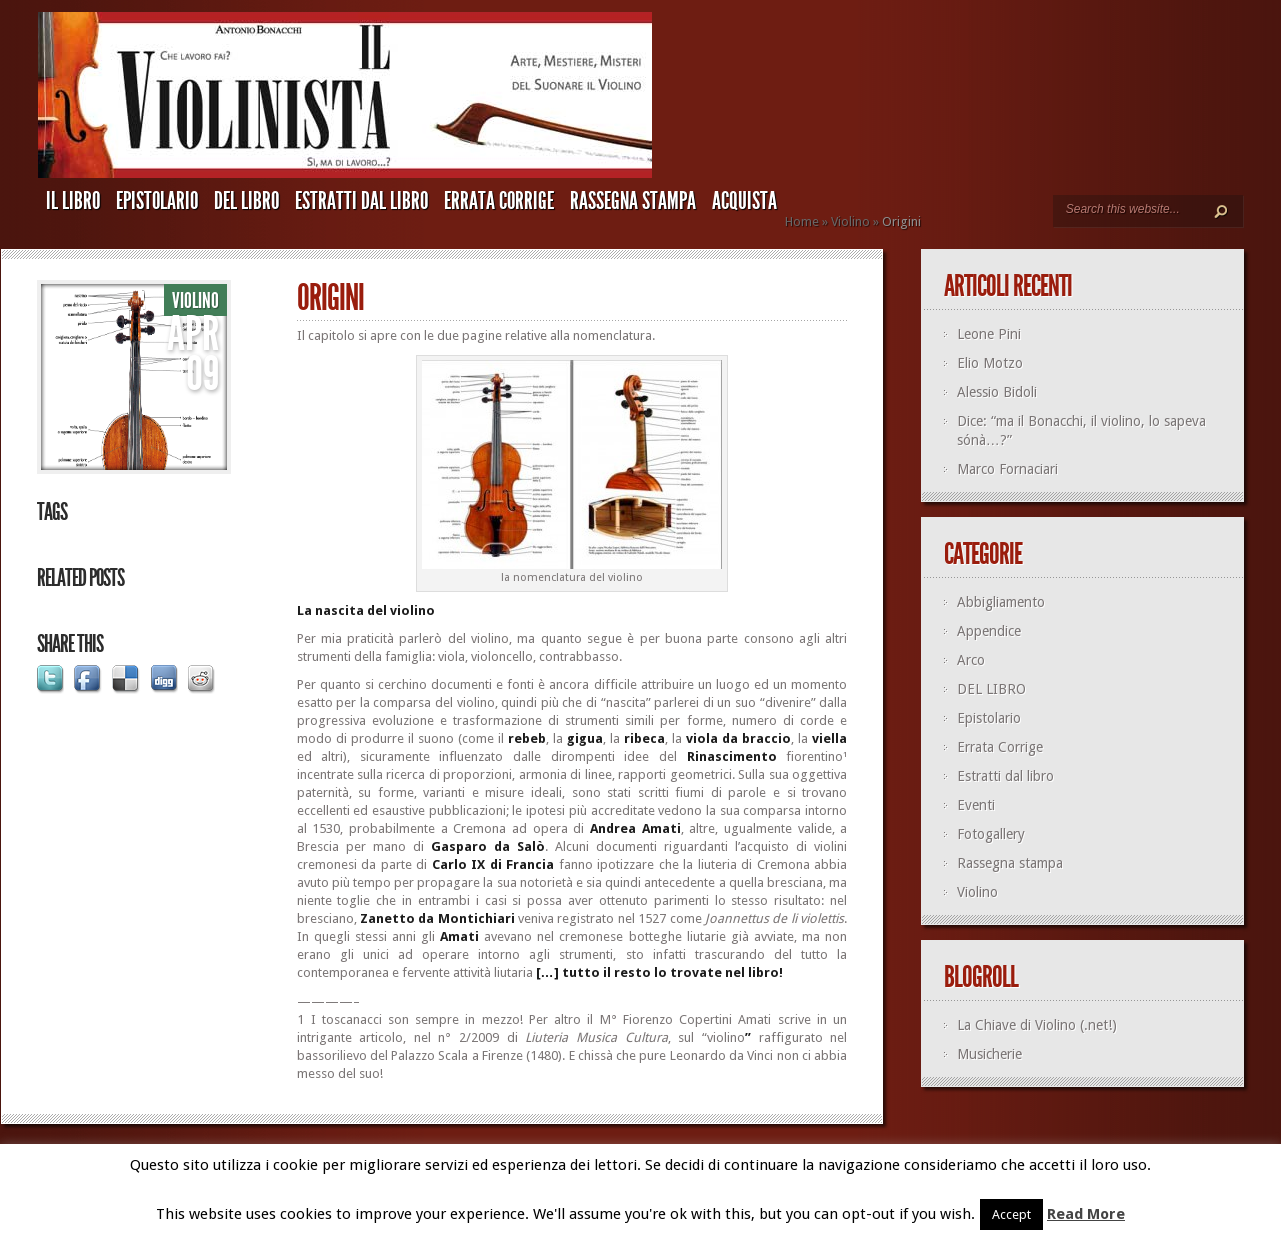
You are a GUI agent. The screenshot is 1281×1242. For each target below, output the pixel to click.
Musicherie (989, 1054)
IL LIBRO (73, 201)
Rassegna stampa (633, 201)
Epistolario (157, 201)
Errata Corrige (499, 201)
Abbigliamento (1001, 602)
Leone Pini (989, 334)
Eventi (976, 805)
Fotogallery (991, 834)
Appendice (989, 631)
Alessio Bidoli (997, 392)
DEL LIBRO (246, 201)
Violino (850, 221)
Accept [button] (1011, 1214)
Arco (971, 660)
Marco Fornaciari (1007, 469)
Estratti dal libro (361, 201)
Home (802, 221)
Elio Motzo (990, 363)
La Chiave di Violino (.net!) (1037, 1025)
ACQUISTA (744, 201)
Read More (1086, 1214)
